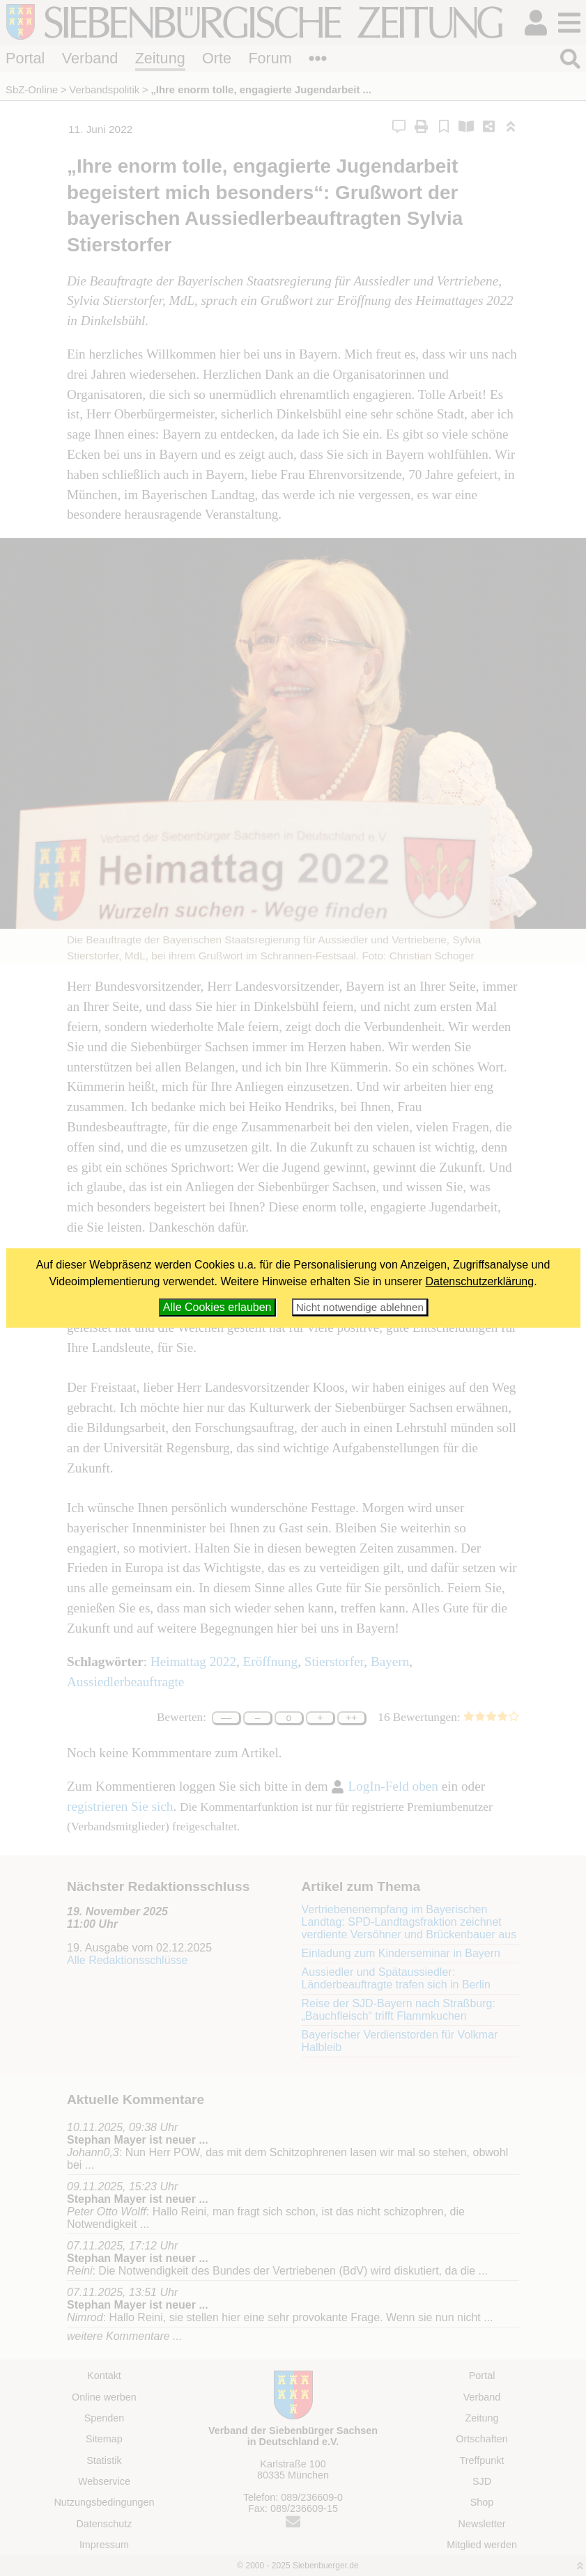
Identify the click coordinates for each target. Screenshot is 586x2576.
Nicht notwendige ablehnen (360, 1307)
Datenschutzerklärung (480, 1281)
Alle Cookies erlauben (217, 1307)
